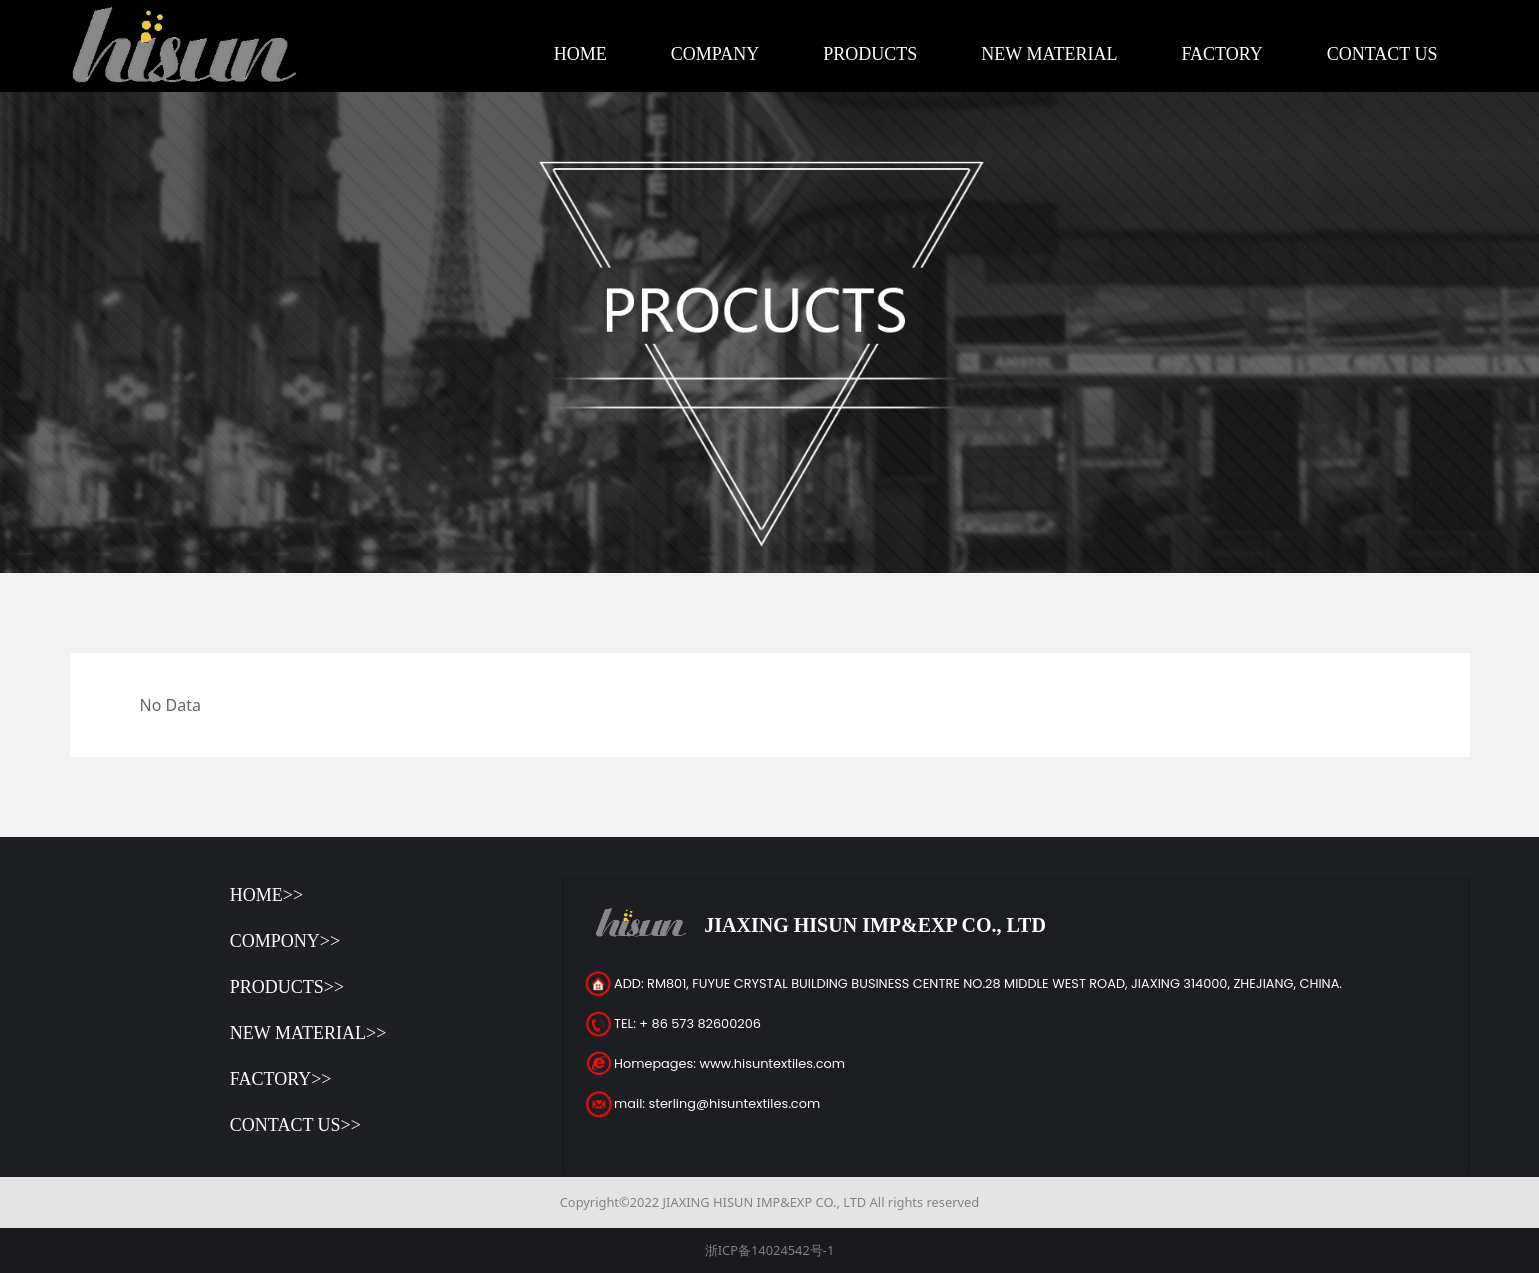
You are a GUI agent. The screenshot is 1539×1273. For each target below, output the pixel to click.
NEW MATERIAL (1049, 54)
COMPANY (715, 54)
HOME (580, 54)
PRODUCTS (870, 54)
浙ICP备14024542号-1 (770, 1250)
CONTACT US (1382, 54)
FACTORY (1221, 54)
